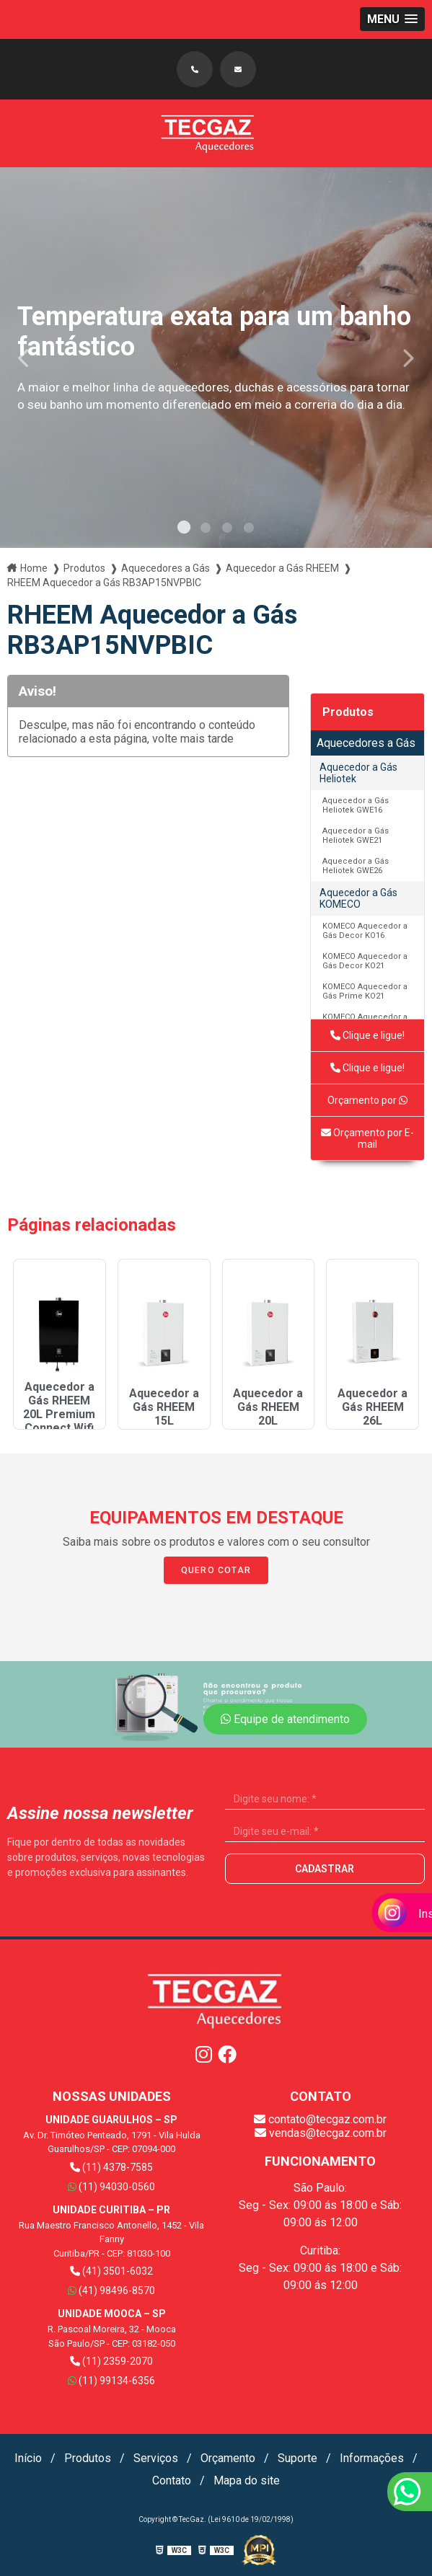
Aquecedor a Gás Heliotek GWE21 (355, 835)
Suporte (297, 2458)
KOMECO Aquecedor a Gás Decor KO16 (364, 930)
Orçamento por (367, 1100)
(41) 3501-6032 (111, 2271)
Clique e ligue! (367, 1035)
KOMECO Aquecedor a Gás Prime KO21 (364, 991)
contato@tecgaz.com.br (320, 2119)
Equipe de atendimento (285, 1719)
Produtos (348, 712)
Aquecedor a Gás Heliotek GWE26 (355, 866)
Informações (372, 2458)
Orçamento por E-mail (367, 1138)
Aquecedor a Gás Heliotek (358, 772)
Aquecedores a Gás (366, 743)
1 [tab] (184, 530)
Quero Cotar (216, 1570)
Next (407, 357)
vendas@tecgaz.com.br (321, 2133)
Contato (171, 2480)
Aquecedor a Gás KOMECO (358, 898)
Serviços (155, 2458)
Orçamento (227, 2458)
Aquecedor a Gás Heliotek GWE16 (355, 805)
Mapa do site (246, 2480)
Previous (24, 357)
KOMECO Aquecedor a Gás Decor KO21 (364, 961)
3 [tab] (227, 530)
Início (28, 2458)
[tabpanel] (216, 357)
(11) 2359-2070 (111, 2361)
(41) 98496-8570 (111, 2290)
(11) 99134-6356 (111, 2380)
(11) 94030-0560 (111, 2186)
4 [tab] (249, 530)
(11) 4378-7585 (111, 2167)
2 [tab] (205, 530)
